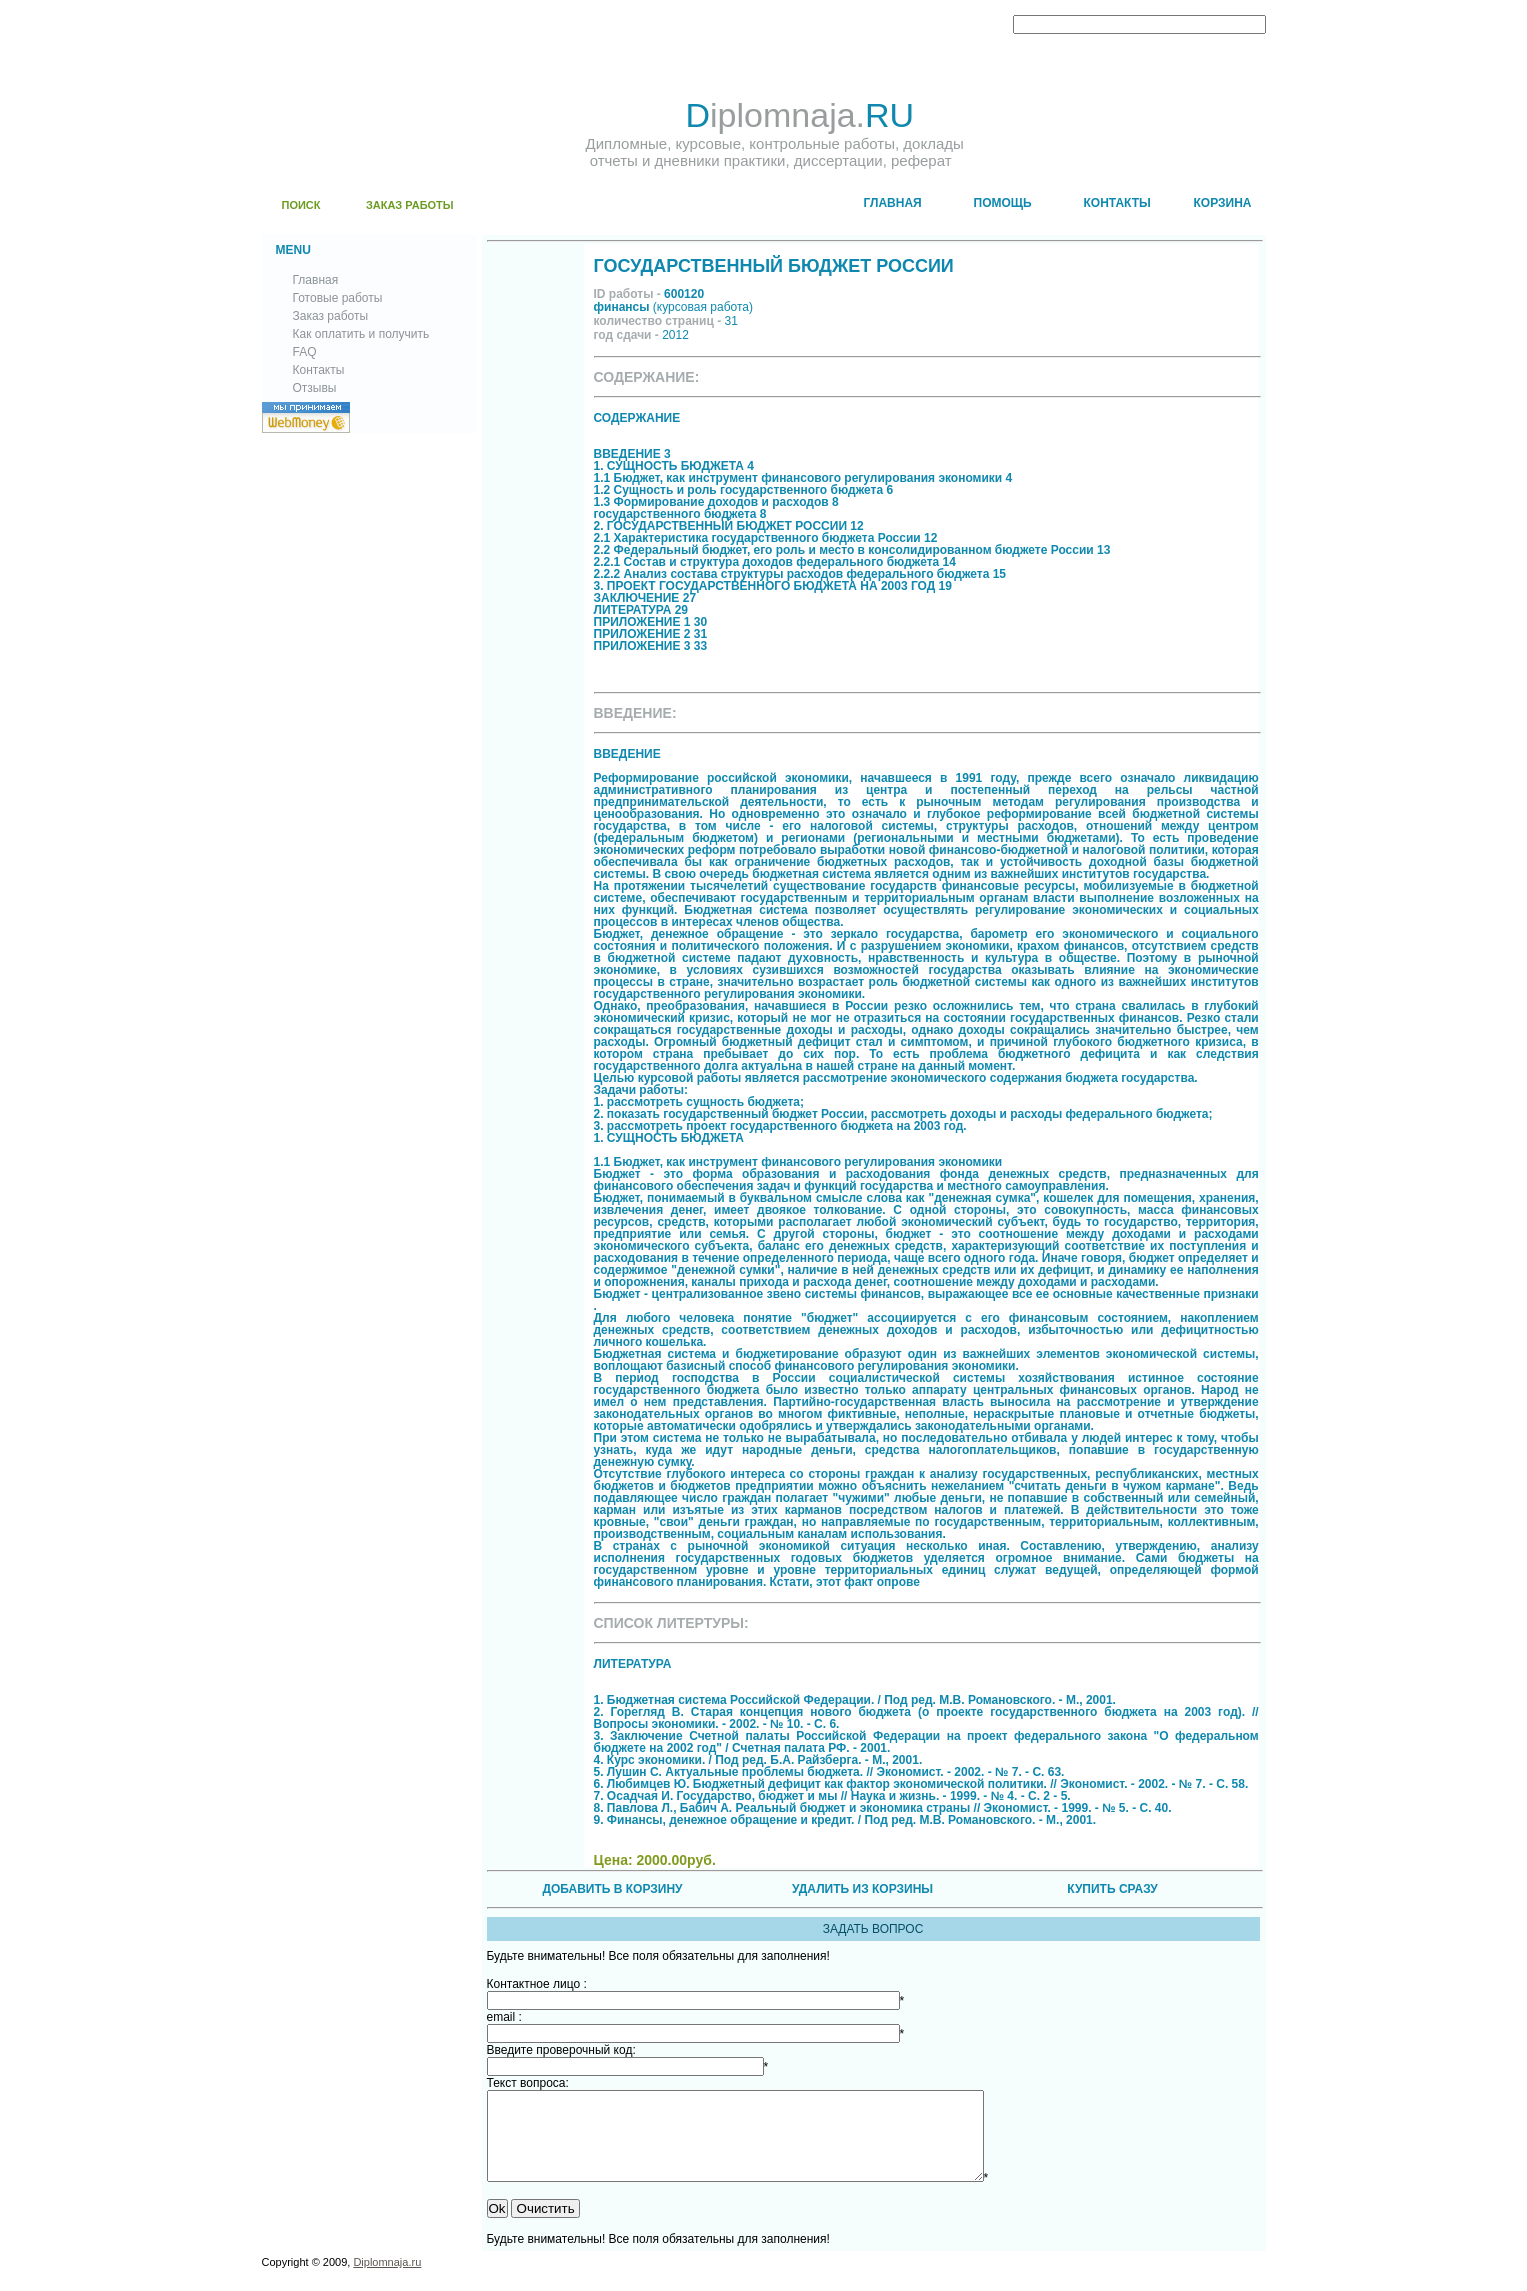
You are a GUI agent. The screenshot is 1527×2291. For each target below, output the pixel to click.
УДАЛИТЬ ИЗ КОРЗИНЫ (862, 1889)
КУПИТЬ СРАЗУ (1112, 1889)
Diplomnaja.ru (387, 2280)
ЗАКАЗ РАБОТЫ (410, 205)
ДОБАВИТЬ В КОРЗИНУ (612, 1889)
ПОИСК (301, 205)
